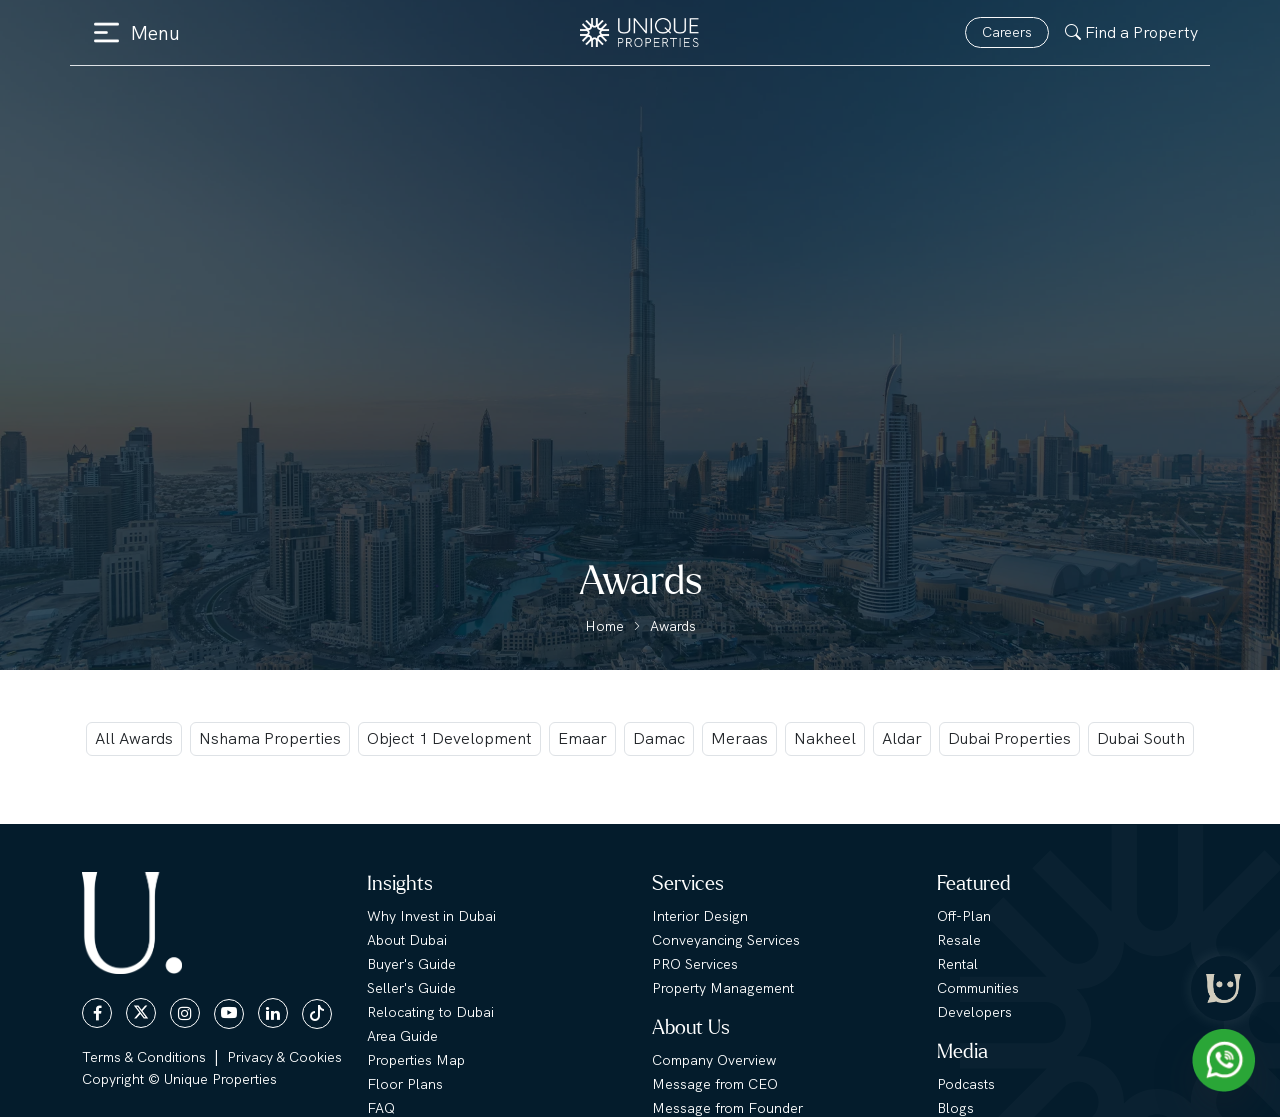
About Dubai (407, 940)
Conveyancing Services (726, 940)
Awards (673, 626)
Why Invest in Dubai (431, 916)
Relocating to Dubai (430, 1012)
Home (604, 626)
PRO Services (695, 964)
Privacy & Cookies (284, 1057)
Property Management (723, 988)
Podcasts (966, 1084)
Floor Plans (405, 1084)
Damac (659, 738)
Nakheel (825, 738)
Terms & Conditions (144, 1057)
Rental (957, 964)
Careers (1007, 32)
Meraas (739, 738)
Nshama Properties (270, 738)
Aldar (902, 738)
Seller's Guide (411, 988)
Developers (974, 1012)
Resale (959, 940)
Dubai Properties (1009, 738)
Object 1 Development (449, 738)
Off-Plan (964, 916)
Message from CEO (715, 1084)
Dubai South (1141, 738)
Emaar (582, 738)
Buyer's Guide (411, 964)
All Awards (134, 738)
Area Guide (402, 1036)
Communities (978, 988)
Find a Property (1131, 32)
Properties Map (416, 1060)
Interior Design (700, 916)
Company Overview (714, 1060)
